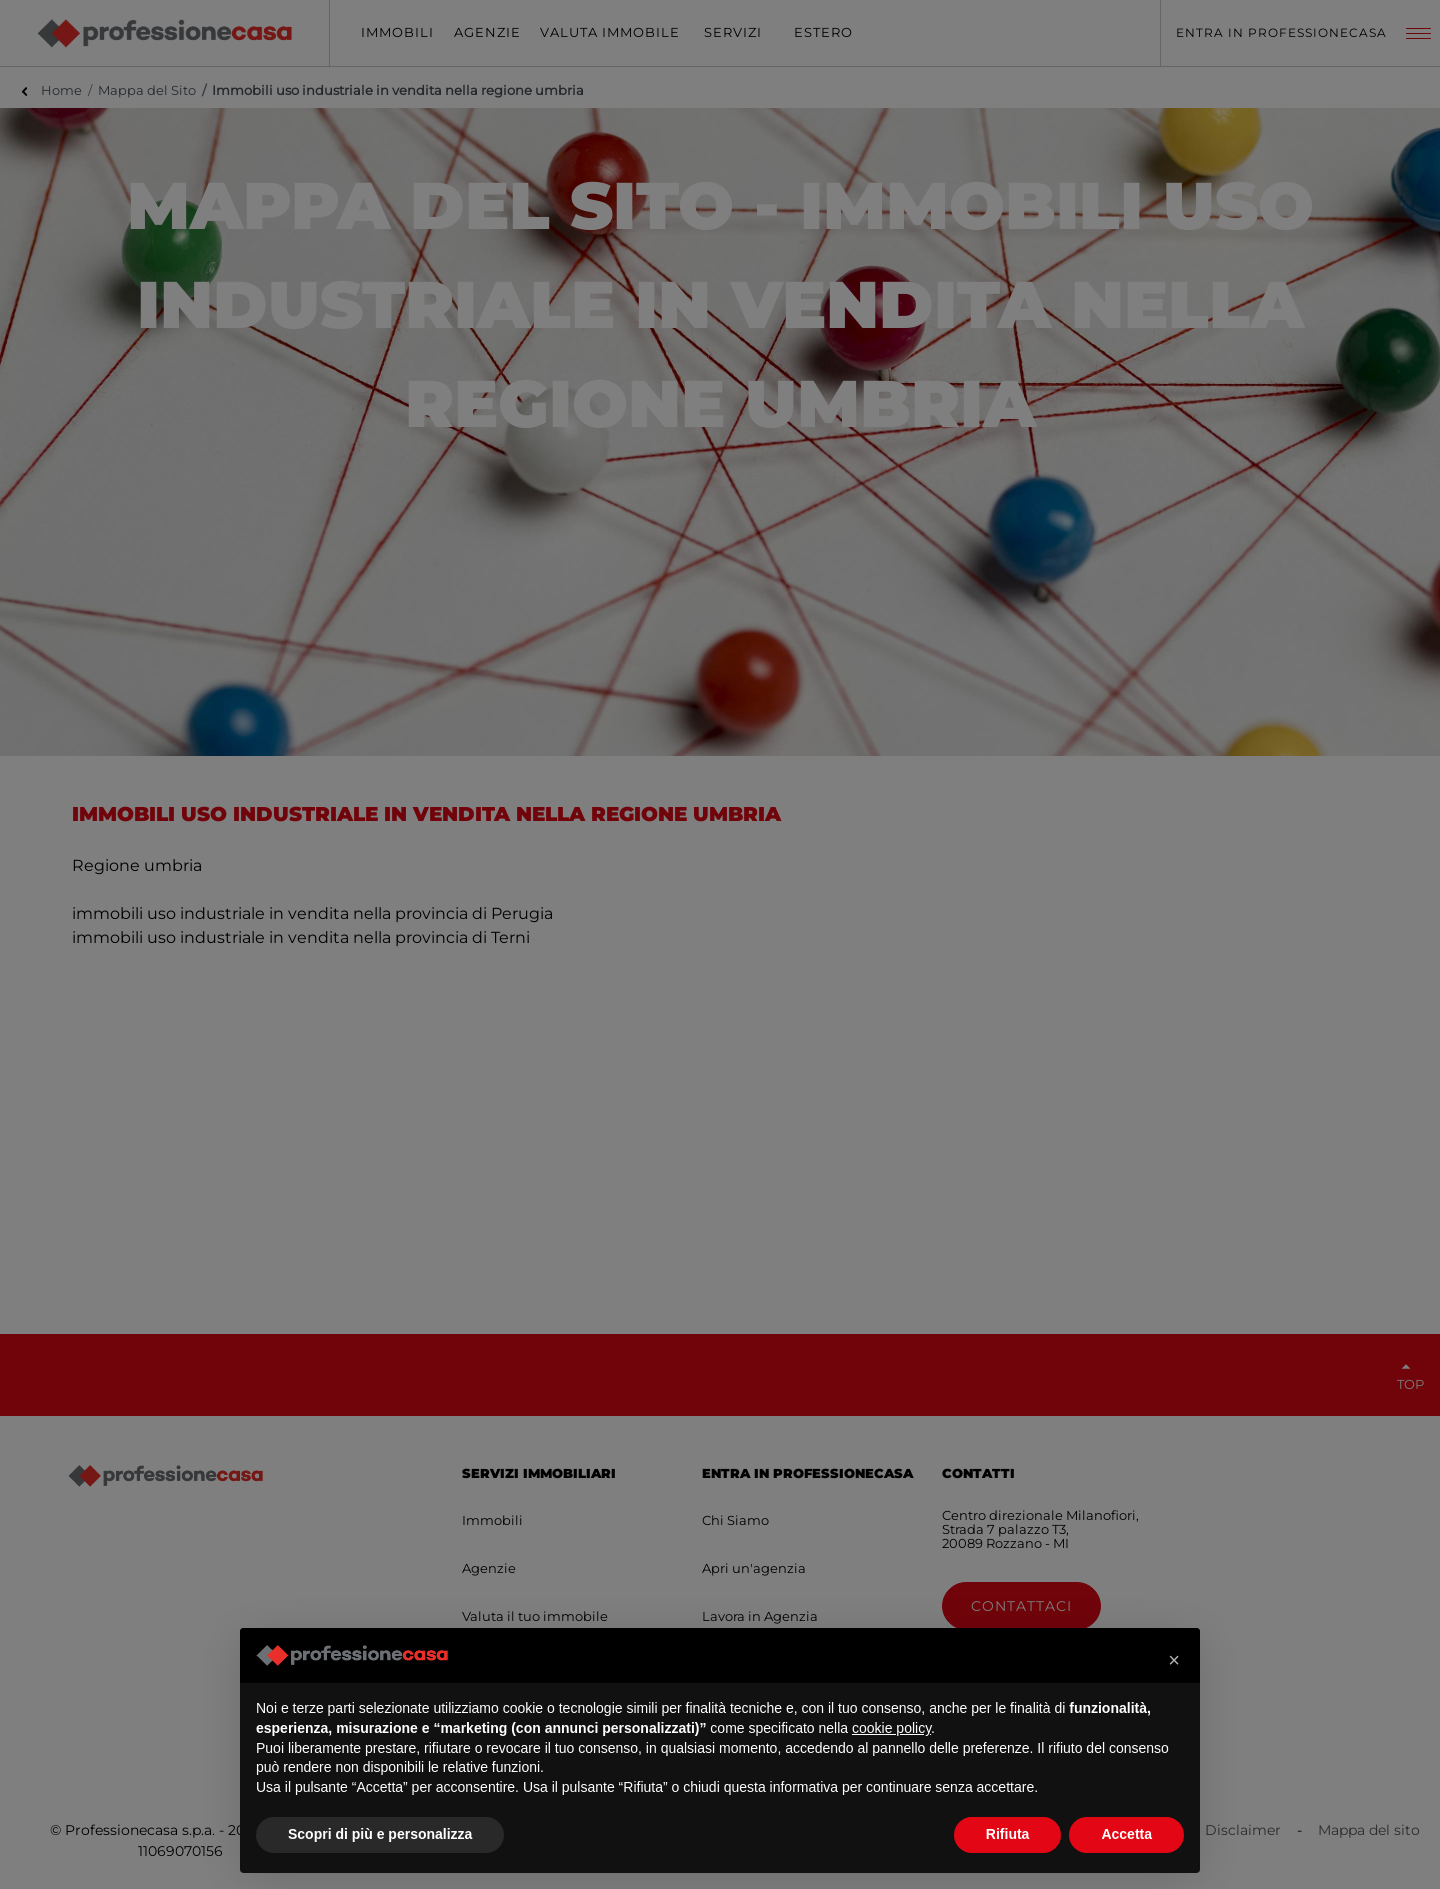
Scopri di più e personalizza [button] (380, 1834)
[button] (1174, 1660)
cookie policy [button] (891, 1728)
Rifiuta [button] (1008, 1834)
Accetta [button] (1126, 1834)
